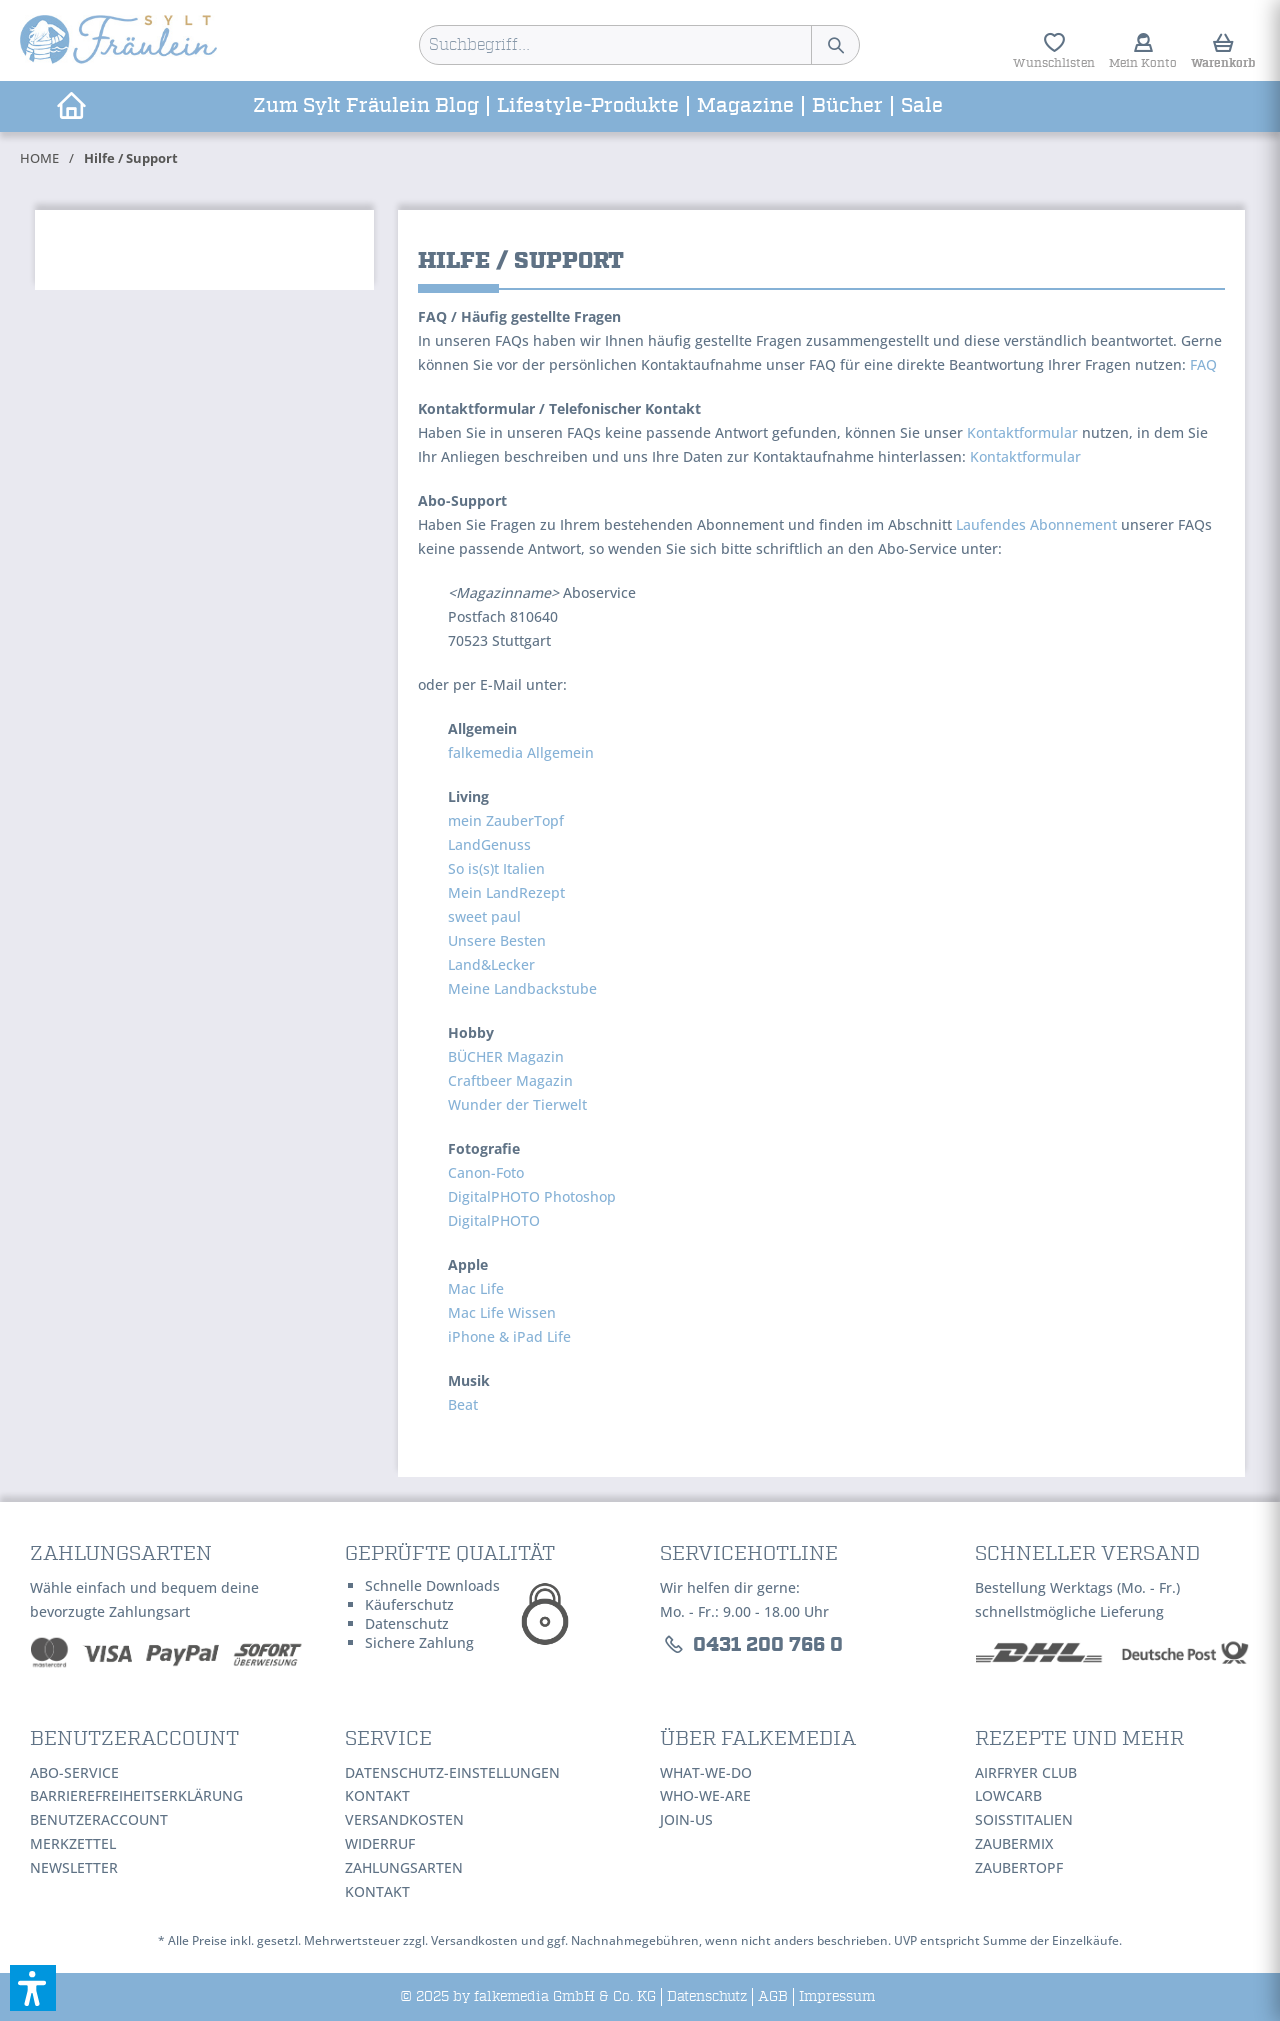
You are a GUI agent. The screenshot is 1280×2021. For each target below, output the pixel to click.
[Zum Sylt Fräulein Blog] (367, 106)
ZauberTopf (1019, 1867)
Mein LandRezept (506, 892)
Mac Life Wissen (502, 1312)
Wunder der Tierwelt (517, 1104)
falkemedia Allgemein (521, 752)
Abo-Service (74, 1772)
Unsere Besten (497, 940)
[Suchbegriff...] (639, 45)
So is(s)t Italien (496, 868)
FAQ (1203, 364)
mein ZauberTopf (506, 820)
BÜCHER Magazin (506, 1056)
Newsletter (74, 1867)
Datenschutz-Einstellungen (452, 1772)
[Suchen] (835, 45)
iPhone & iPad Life (509, 1336)
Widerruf (380, 1843)
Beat (463, 1404)
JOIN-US (686, 1819)
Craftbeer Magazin (510, 1080)
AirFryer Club (1026, 1772)
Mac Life (476, 1288)
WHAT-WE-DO (706, 1772)
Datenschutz (707, 1996)
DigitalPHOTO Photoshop (532, 1196)
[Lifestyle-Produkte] (589, 106)
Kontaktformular (1022, 432)
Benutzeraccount (99, 1819)
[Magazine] (746, 106)
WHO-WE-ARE (705, 1795)
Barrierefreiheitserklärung (136, 1795)
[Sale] (922, 106)
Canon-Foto (486, 1172)
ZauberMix (1014, 1843)
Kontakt (377, 1795)
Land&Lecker (491, 964)
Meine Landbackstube (522, 988)
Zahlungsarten (404, 1867)
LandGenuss (489, 844)
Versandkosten (404, 1819)
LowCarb (1008, 1795)
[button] (33, 1988)
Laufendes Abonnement (1036, 524)
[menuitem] (639, 45)
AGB (773, 1996)
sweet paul (484, 916)
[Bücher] (848, 106)
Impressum (837, 1996)
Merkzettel (73, 1843)
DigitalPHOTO (494, 1220)
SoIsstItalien (1024, 1819)
